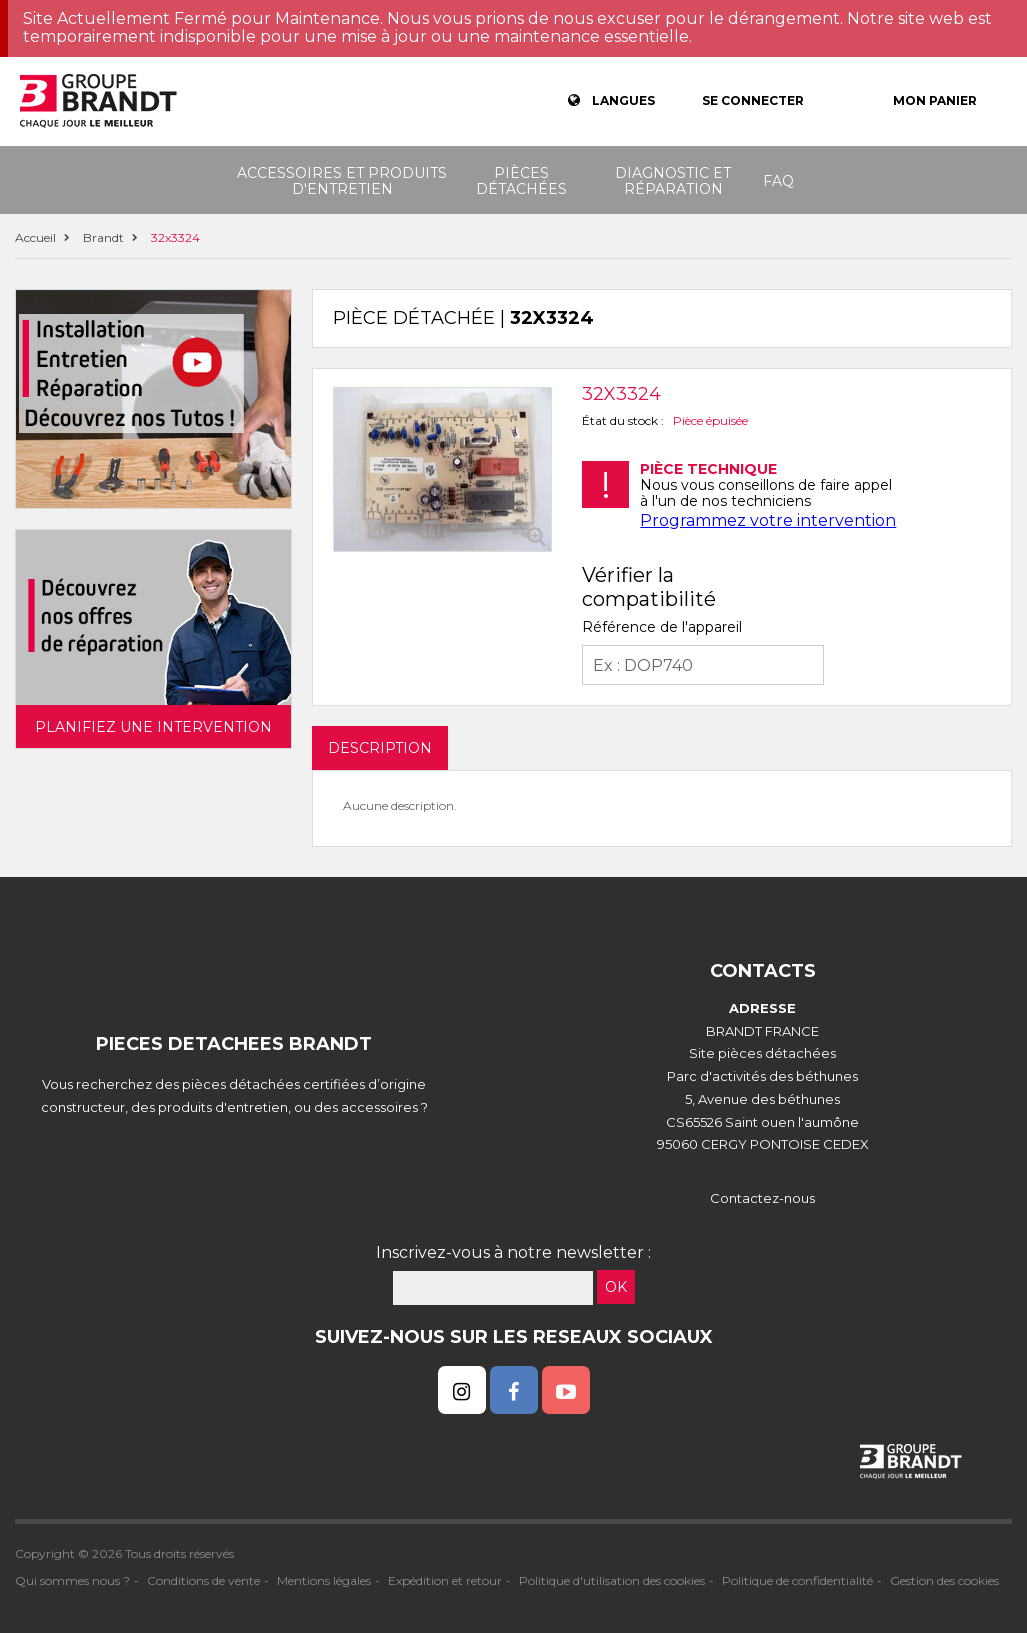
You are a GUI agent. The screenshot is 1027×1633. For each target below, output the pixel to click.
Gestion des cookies (944, 1580)
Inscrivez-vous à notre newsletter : (513, 1252)
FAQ (778, 181)
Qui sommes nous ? (72, 1580)
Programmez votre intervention (768, 520)
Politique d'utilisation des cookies (612, 1580)
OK (616, 1287)
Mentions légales (324, 1580)
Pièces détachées (521, 181)
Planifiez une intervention (153, 727)
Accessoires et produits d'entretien (342, 181)
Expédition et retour (445, 1580)
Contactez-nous (762, 1198)
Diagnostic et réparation (673, 181)
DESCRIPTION (380, 748)
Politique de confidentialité (797, 1580)
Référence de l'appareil (662, 627)
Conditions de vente (203, 1580)
